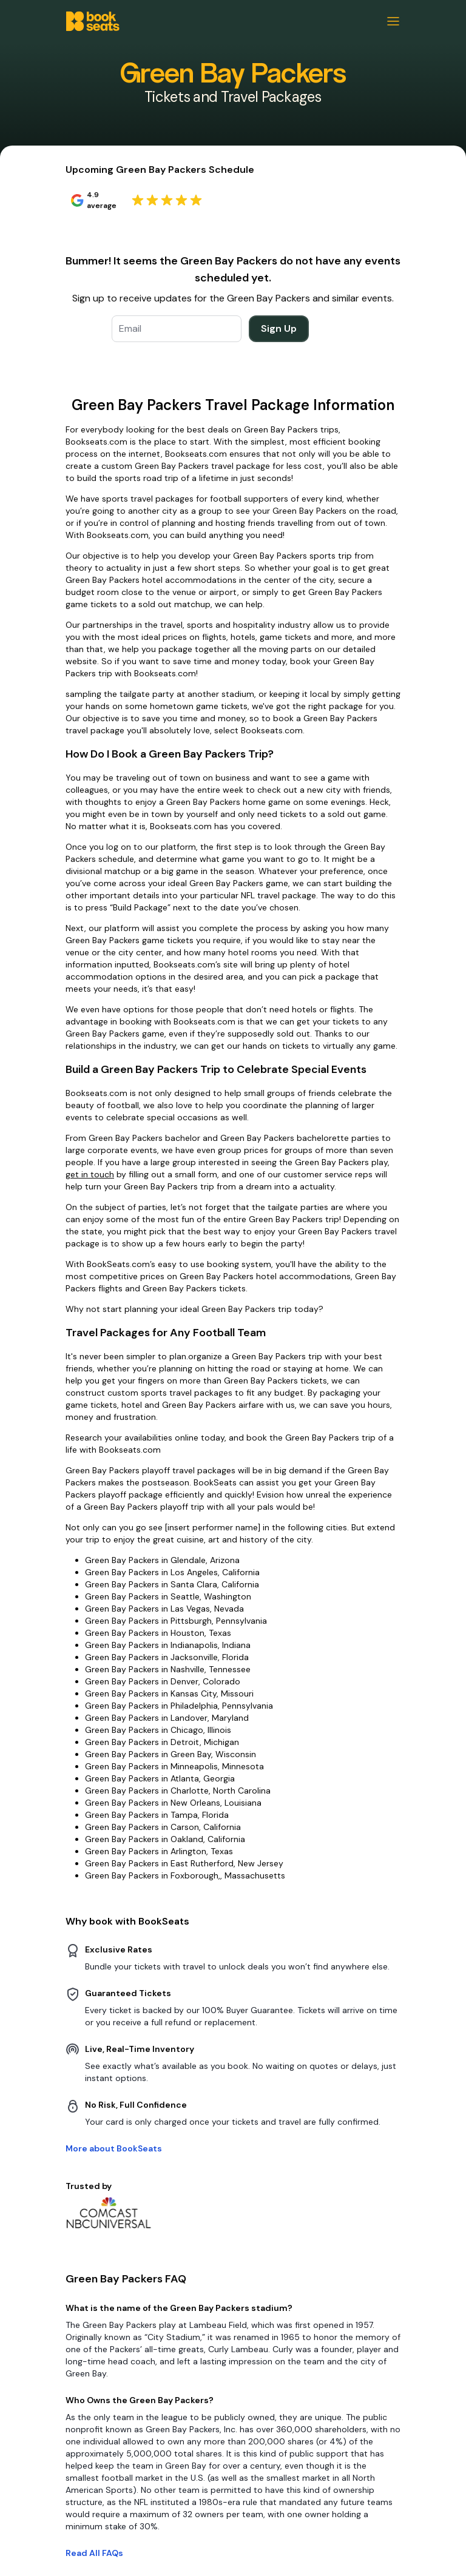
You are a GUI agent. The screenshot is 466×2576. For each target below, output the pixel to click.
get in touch (90, 1174)
